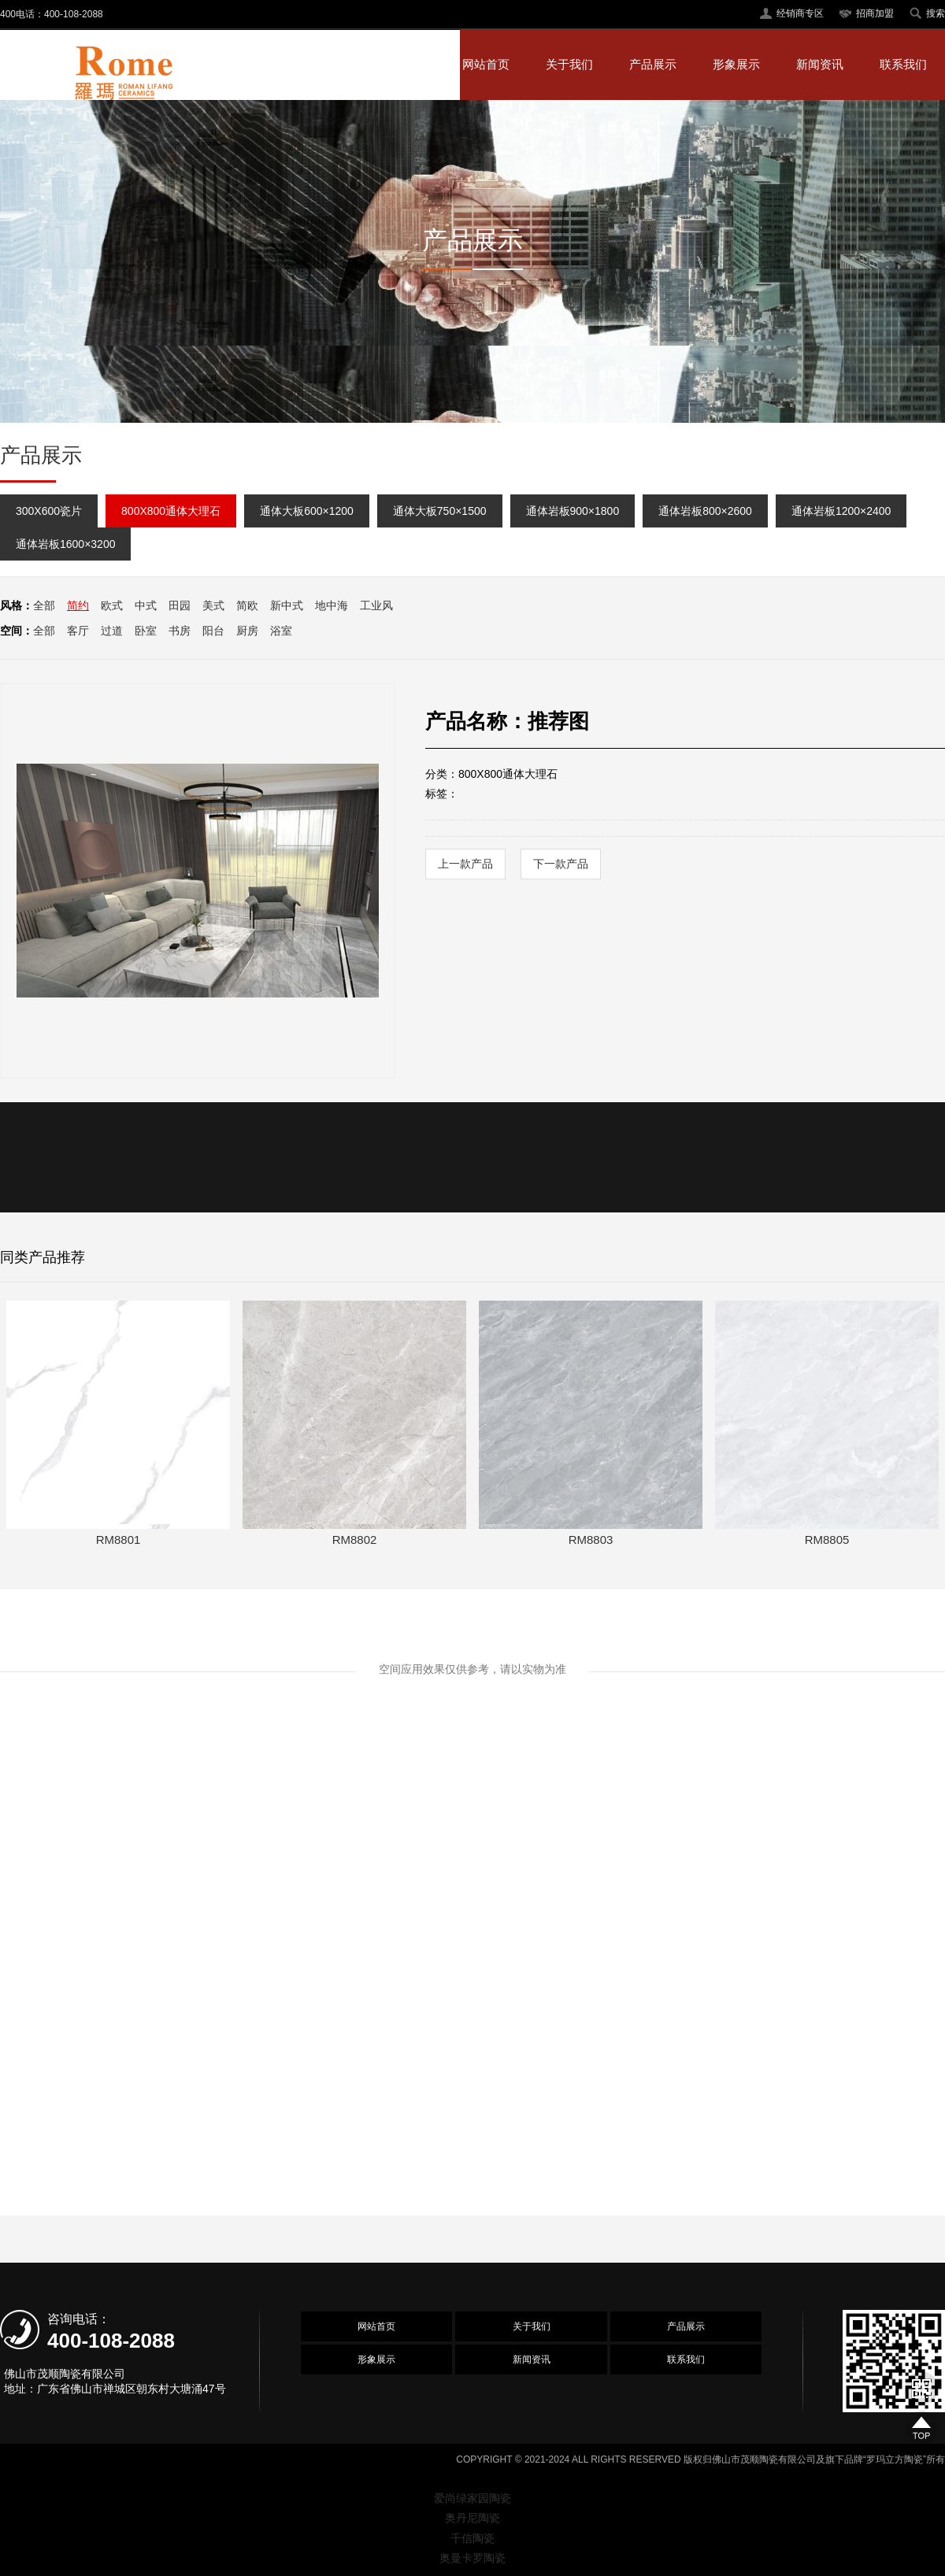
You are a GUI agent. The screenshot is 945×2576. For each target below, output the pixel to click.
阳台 (213, 630)
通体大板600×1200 (307, 511)
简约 (78, 605)
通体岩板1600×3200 (65, 544)
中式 (146, 605)
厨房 (247, 630)
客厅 (78, 630)
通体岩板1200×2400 (841, 511)
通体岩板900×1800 (573, 511)
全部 (44, 605)
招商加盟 (875, 13)
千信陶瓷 (472, 2538)
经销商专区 (800, 13)
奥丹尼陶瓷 (472, 2517)
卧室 (146, 630)
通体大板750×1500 (440, 511)
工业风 (376, 605)
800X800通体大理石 (170, 511)
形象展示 (736, 64)
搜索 (935, 13)
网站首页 (486, 64)
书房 (180, 630)
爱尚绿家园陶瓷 (472, 2498)
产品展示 (652, 64)
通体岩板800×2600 (705, 511)
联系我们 (903, 64)
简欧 (247, 605)
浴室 (281, 630)
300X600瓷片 (49, 511)
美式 (213, 605)
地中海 (331, 605)
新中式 (286, 605)
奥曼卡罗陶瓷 (472, 2558)
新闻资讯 (819, 64)
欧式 (112, 605)
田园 (180, 605)
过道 (112, 630)
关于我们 (569, 64)
